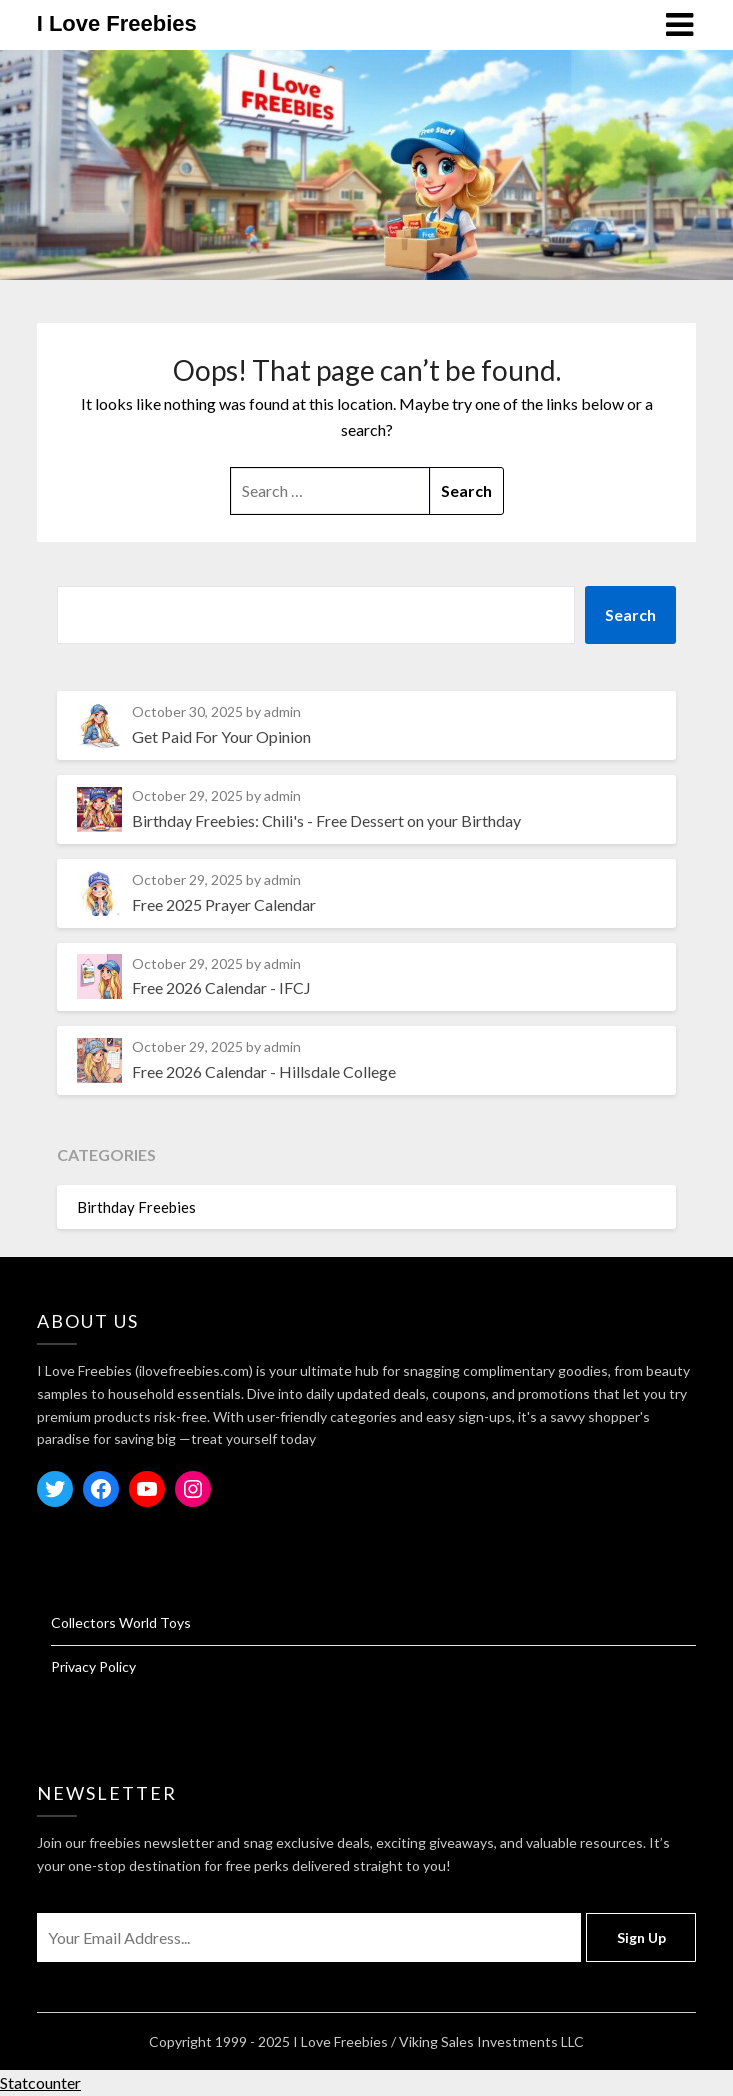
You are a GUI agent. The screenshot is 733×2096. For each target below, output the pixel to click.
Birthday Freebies (136, 1207)
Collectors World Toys (121, 1622)
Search (630, 614)
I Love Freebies (117, 23)
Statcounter (40, 2082)
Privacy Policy (93, 1666)
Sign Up (641, 1937)
